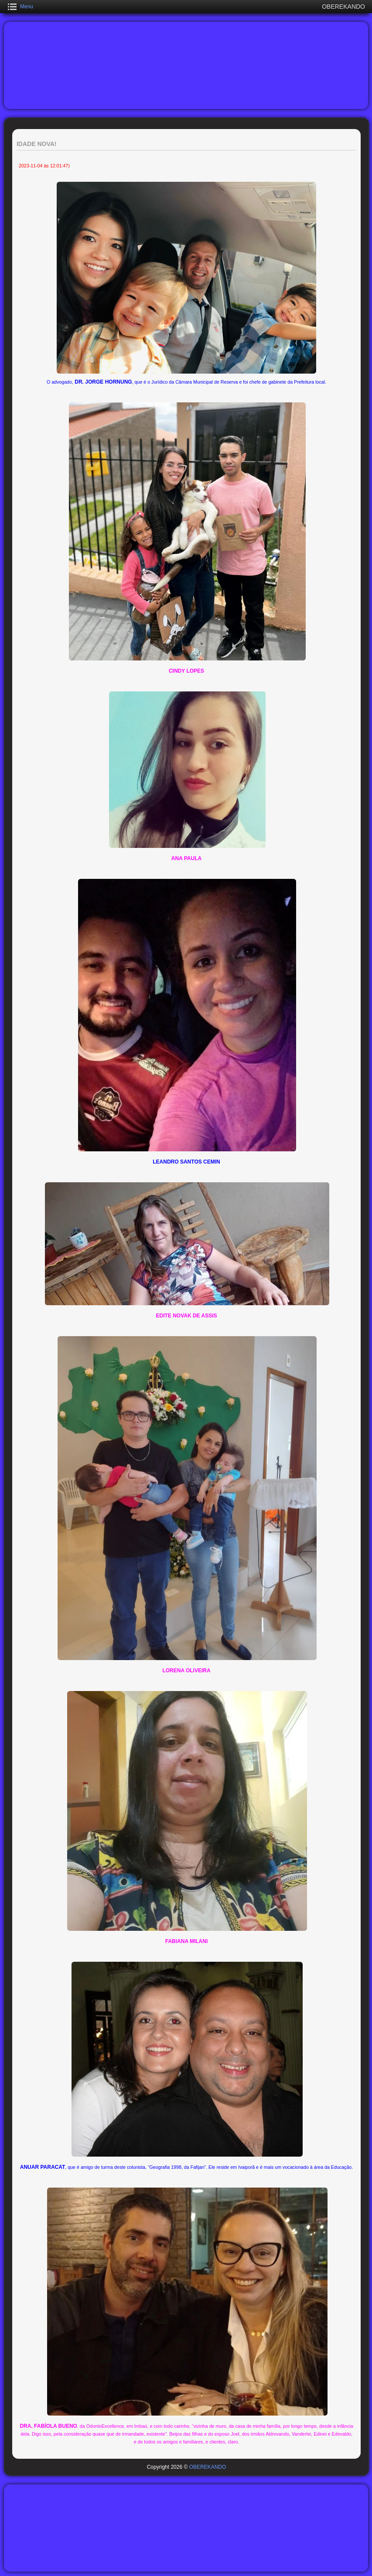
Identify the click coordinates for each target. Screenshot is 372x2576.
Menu (26, 6)
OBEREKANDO (207, 2467)
